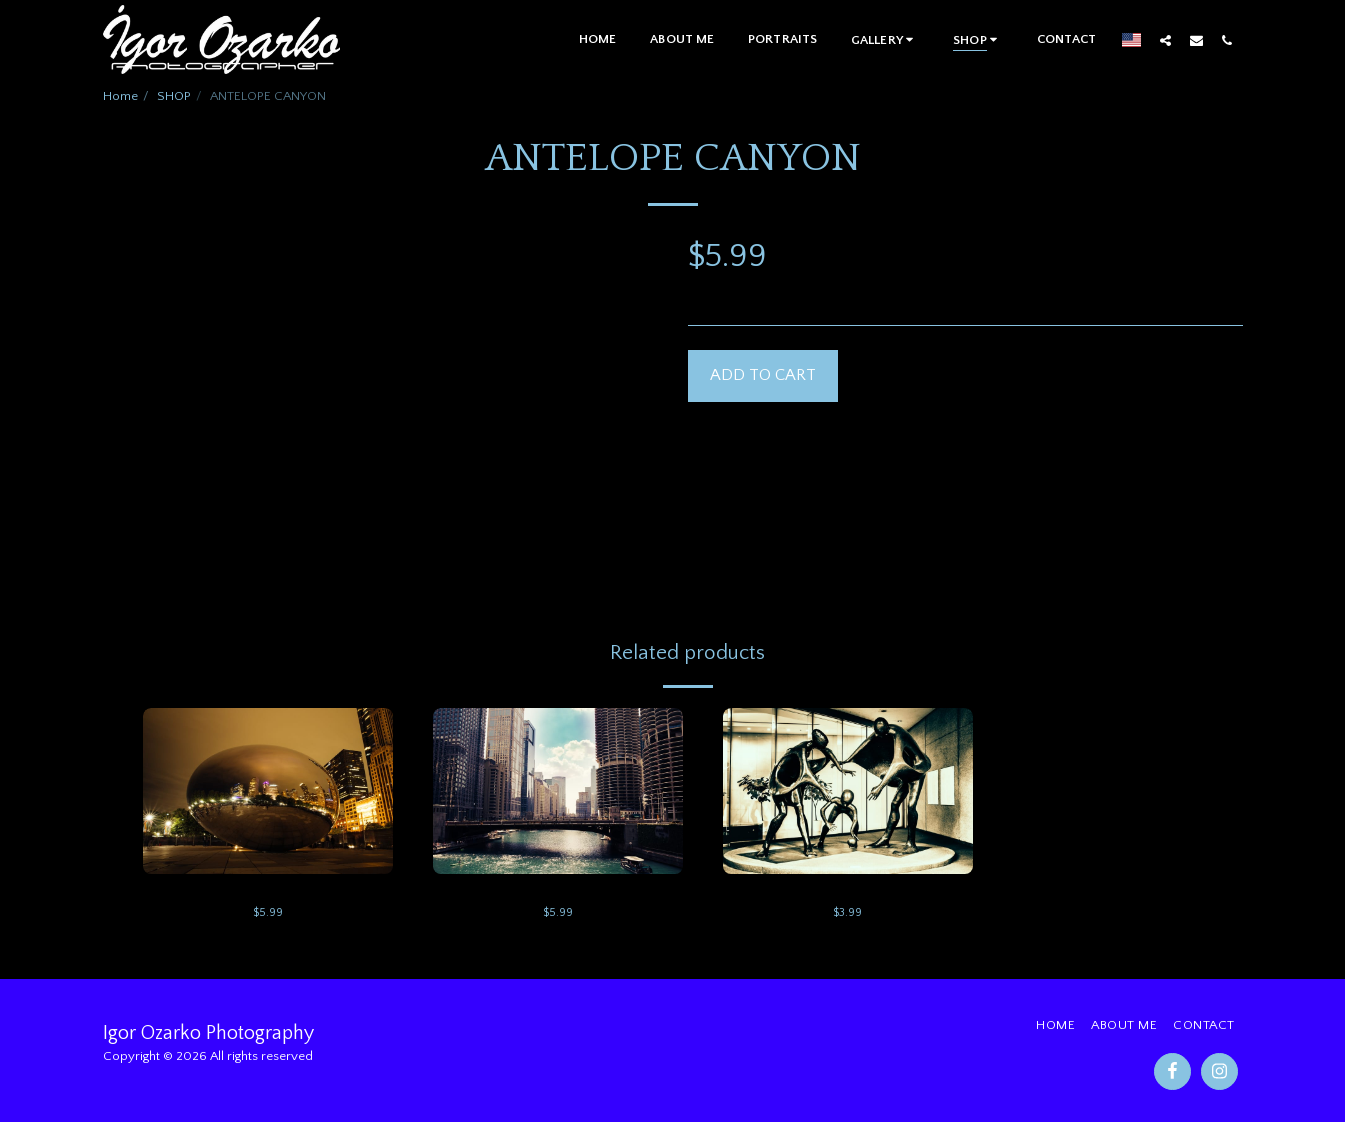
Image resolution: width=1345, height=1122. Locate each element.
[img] (268, 791)
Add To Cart (763, 375)
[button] (885, 39)
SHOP (174, 96)
